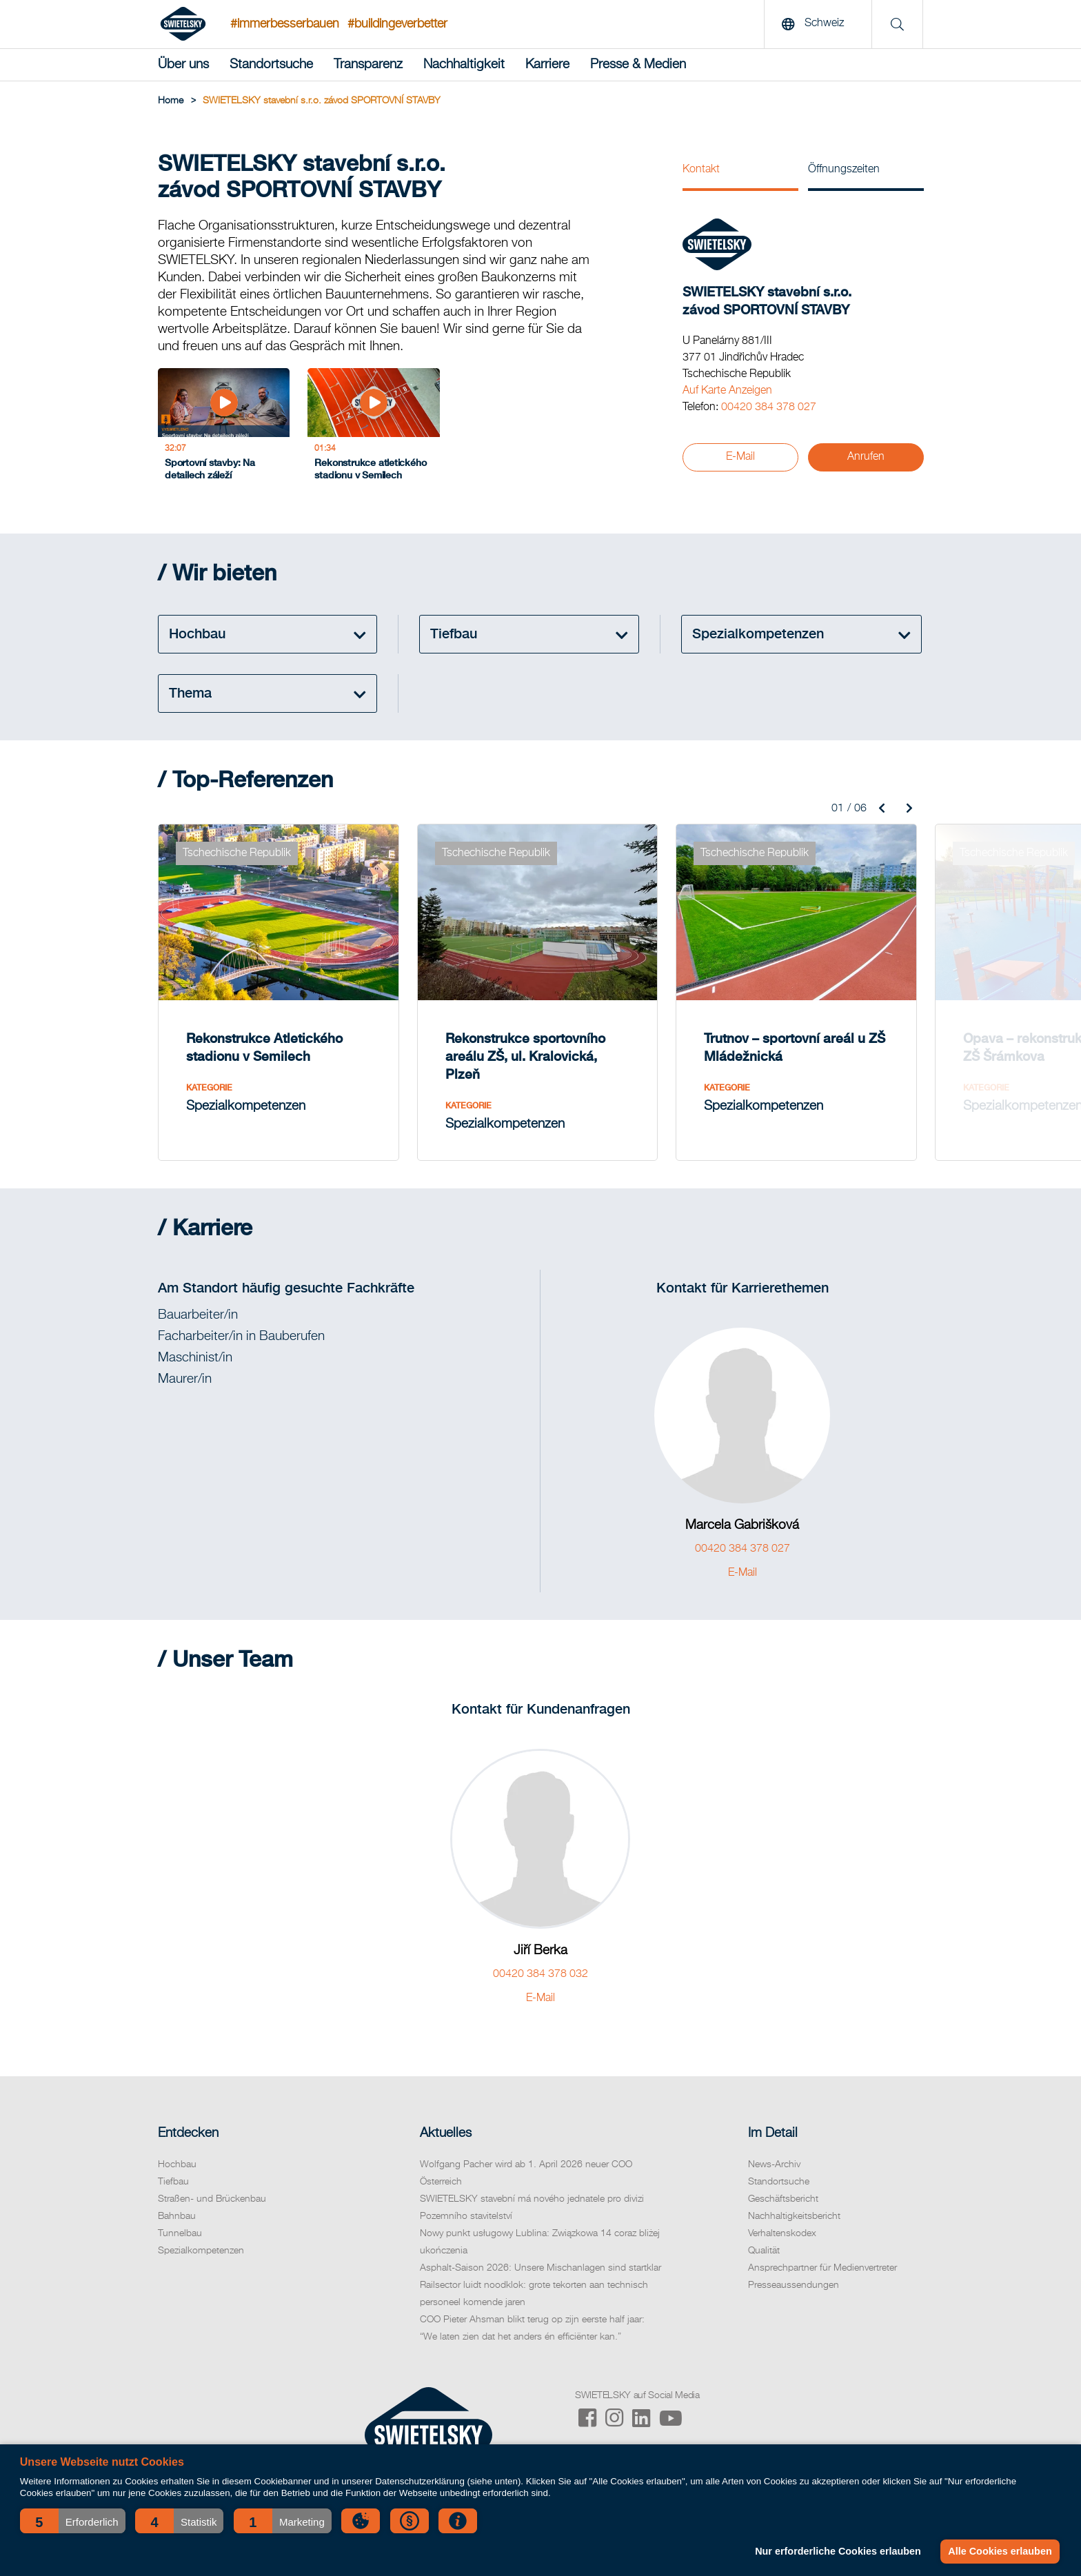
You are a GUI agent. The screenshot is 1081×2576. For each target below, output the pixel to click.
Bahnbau (177, 2216)
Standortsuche (271, 64)
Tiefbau (173, 2182)
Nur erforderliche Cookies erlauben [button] (838, 2551)
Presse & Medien (638, 64)
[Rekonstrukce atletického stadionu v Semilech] (373, 428)
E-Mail (740, 457)
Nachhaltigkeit (464, 64)
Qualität (764, 2250)
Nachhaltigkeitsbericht (794, 2216)
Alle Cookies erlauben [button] (999, 2551)
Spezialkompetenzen (201, 2250)
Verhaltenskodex (782, 2233)
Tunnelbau (180, 2233)
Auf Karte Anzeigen (727, 390)
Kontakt (701, 169)
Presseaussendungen (793, 2285)
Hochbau (177, 2164)
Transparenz (368, 64)
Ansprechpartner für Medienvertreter (822, 2268)
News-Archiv (774, 2164)
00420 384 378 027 (768, 407)
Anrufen (866, 457)
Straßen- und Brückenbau (212, 2199)
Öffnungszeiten (844, 169)
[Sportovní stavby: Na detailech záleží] (224, 428)
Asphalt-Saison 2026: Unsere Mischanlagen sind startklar (540, 2268)
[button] (72, 2520)
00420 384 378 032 (540, 1974)
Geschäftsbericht (783, 2199)
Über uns (183, 64)
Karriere (547, 64)
